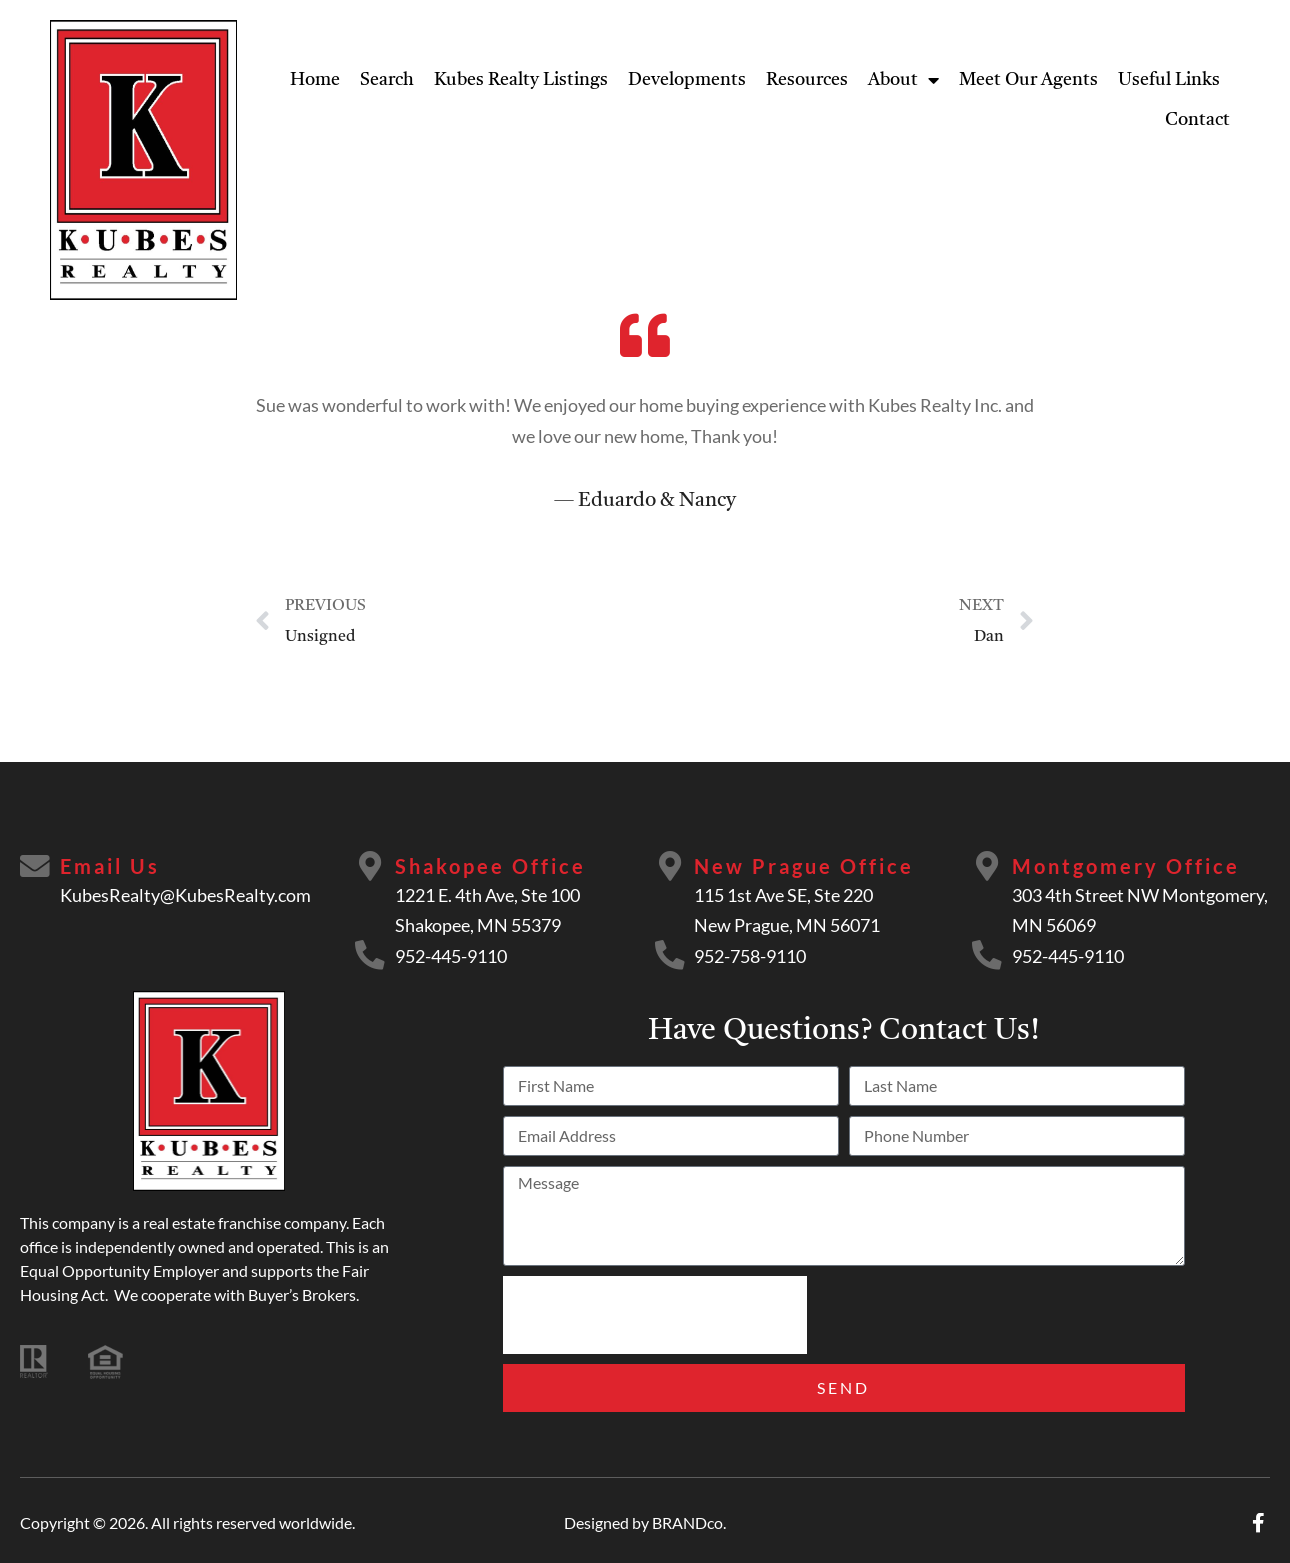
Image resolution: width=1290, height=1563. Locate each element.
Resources (807, 80)
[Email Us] (35, 867)
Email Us (110, 866)
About (903, 80)
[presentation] (655, 1315)
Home (315, 80)
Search (387, 80)
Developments (687, 80)
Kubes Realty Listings (521, 80)
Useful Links (1169, 80)
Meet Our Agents (1028, 80)
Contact (1197, 120)
